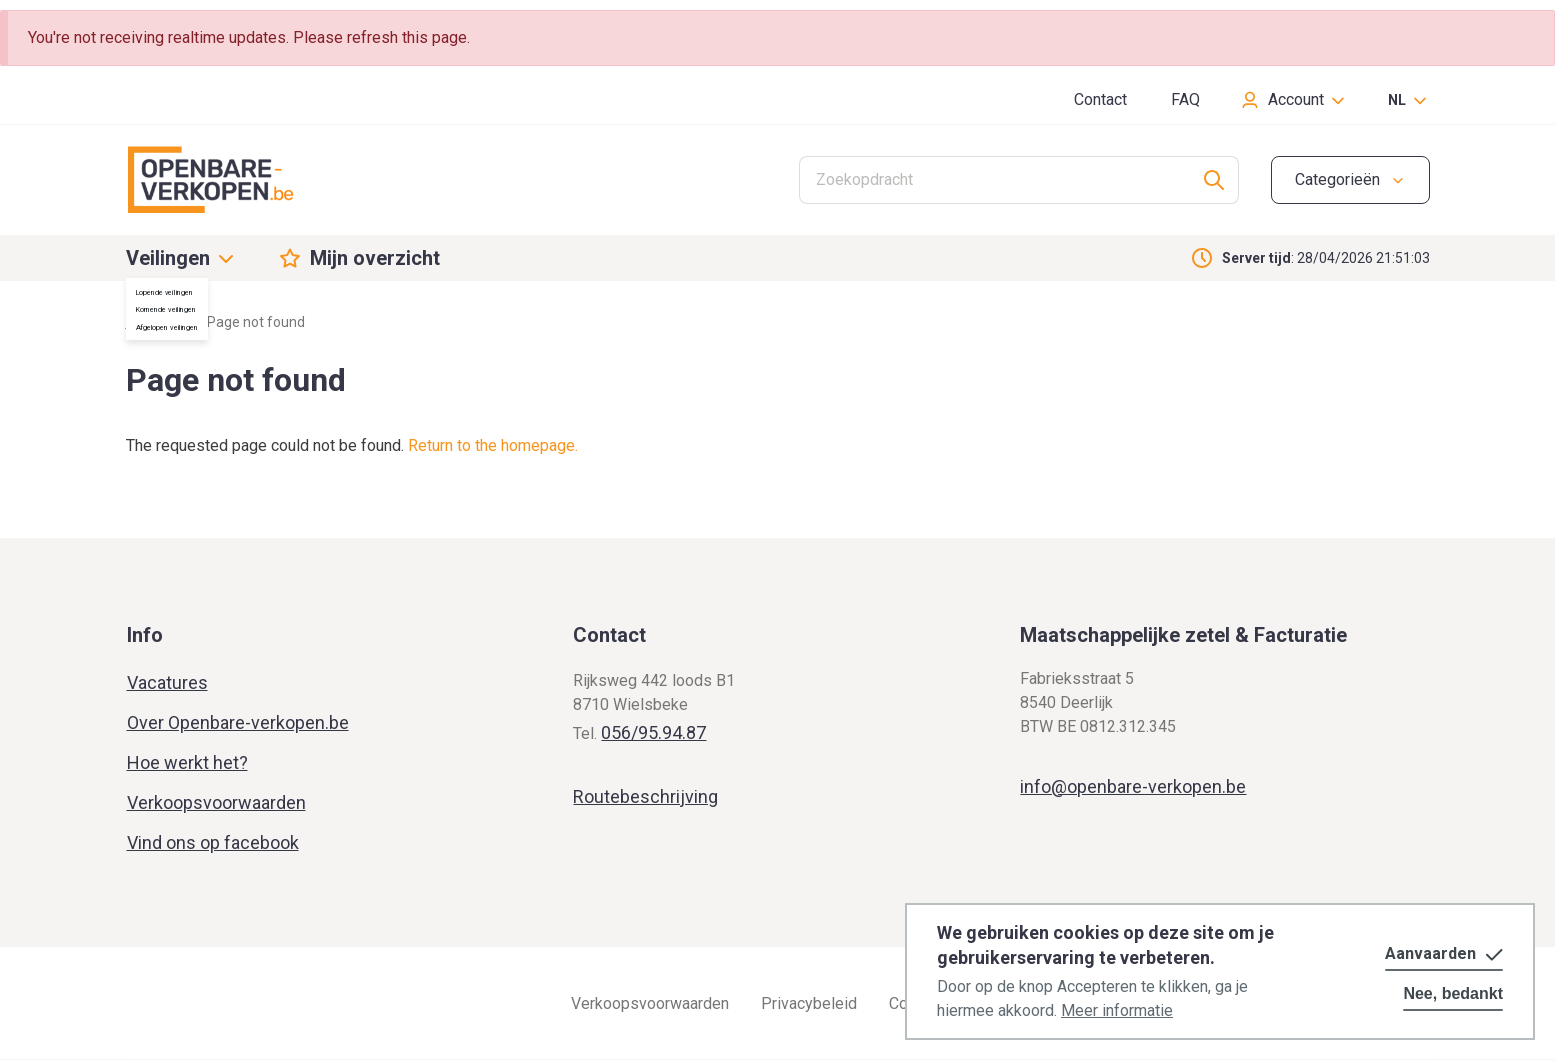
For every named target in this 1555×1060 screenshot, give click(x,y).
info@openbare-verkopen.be (1133, 786)
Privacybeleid (809, 1003)
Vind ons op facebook (213, 842)
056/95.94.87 (653, 732)
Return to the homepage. (493, 445)
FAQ (1185, 99)
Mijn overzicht (375, 258)
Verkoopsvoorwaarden (216, 802)
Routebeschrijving (645, 796)
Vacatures (167, 682)
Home (145, 322)
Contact (1100, 99)
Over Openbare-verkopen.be (238, 722)
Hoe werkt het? (187, 762)
